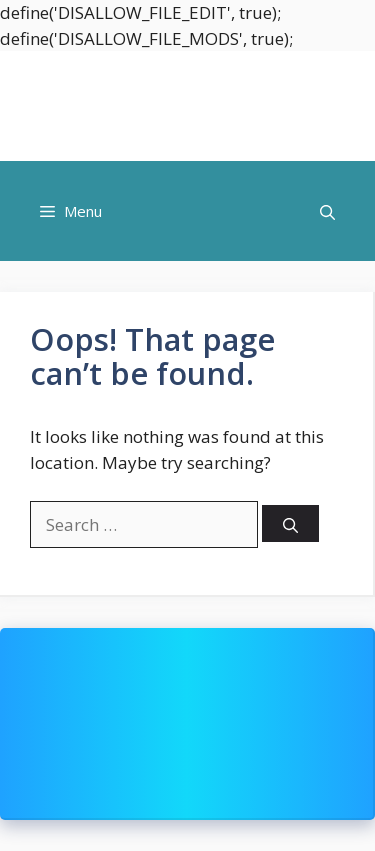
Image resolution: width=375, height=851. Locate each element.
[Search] (290, 523)
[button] (327, 211)
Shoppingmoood (188, 106)
